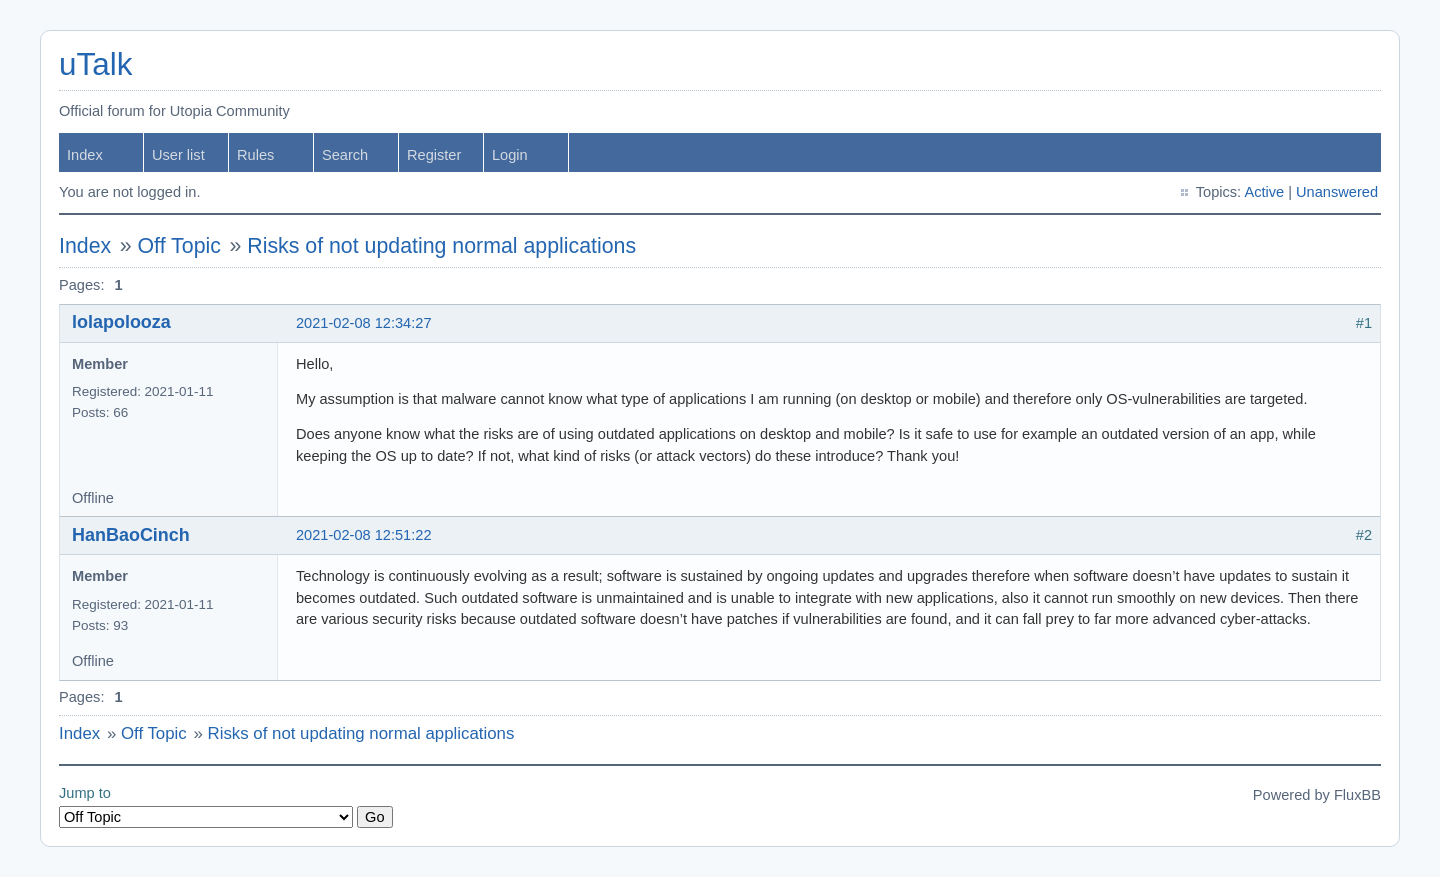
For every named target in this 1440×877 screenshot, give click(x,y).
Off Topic (179, 246)
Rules (255, 155)
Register (434, 155)
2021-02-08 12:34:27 (364, 323)
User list (178, 155)
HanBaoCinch (131, 535)
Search (345, 155)
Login (510, 155)
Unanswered (1337, 192)
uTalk (95, 64)
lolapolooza (121, 322)
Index (85, 155)
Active (1264, 192)
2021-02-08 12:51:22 (364, 535)
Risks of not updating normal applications (441, 246)
